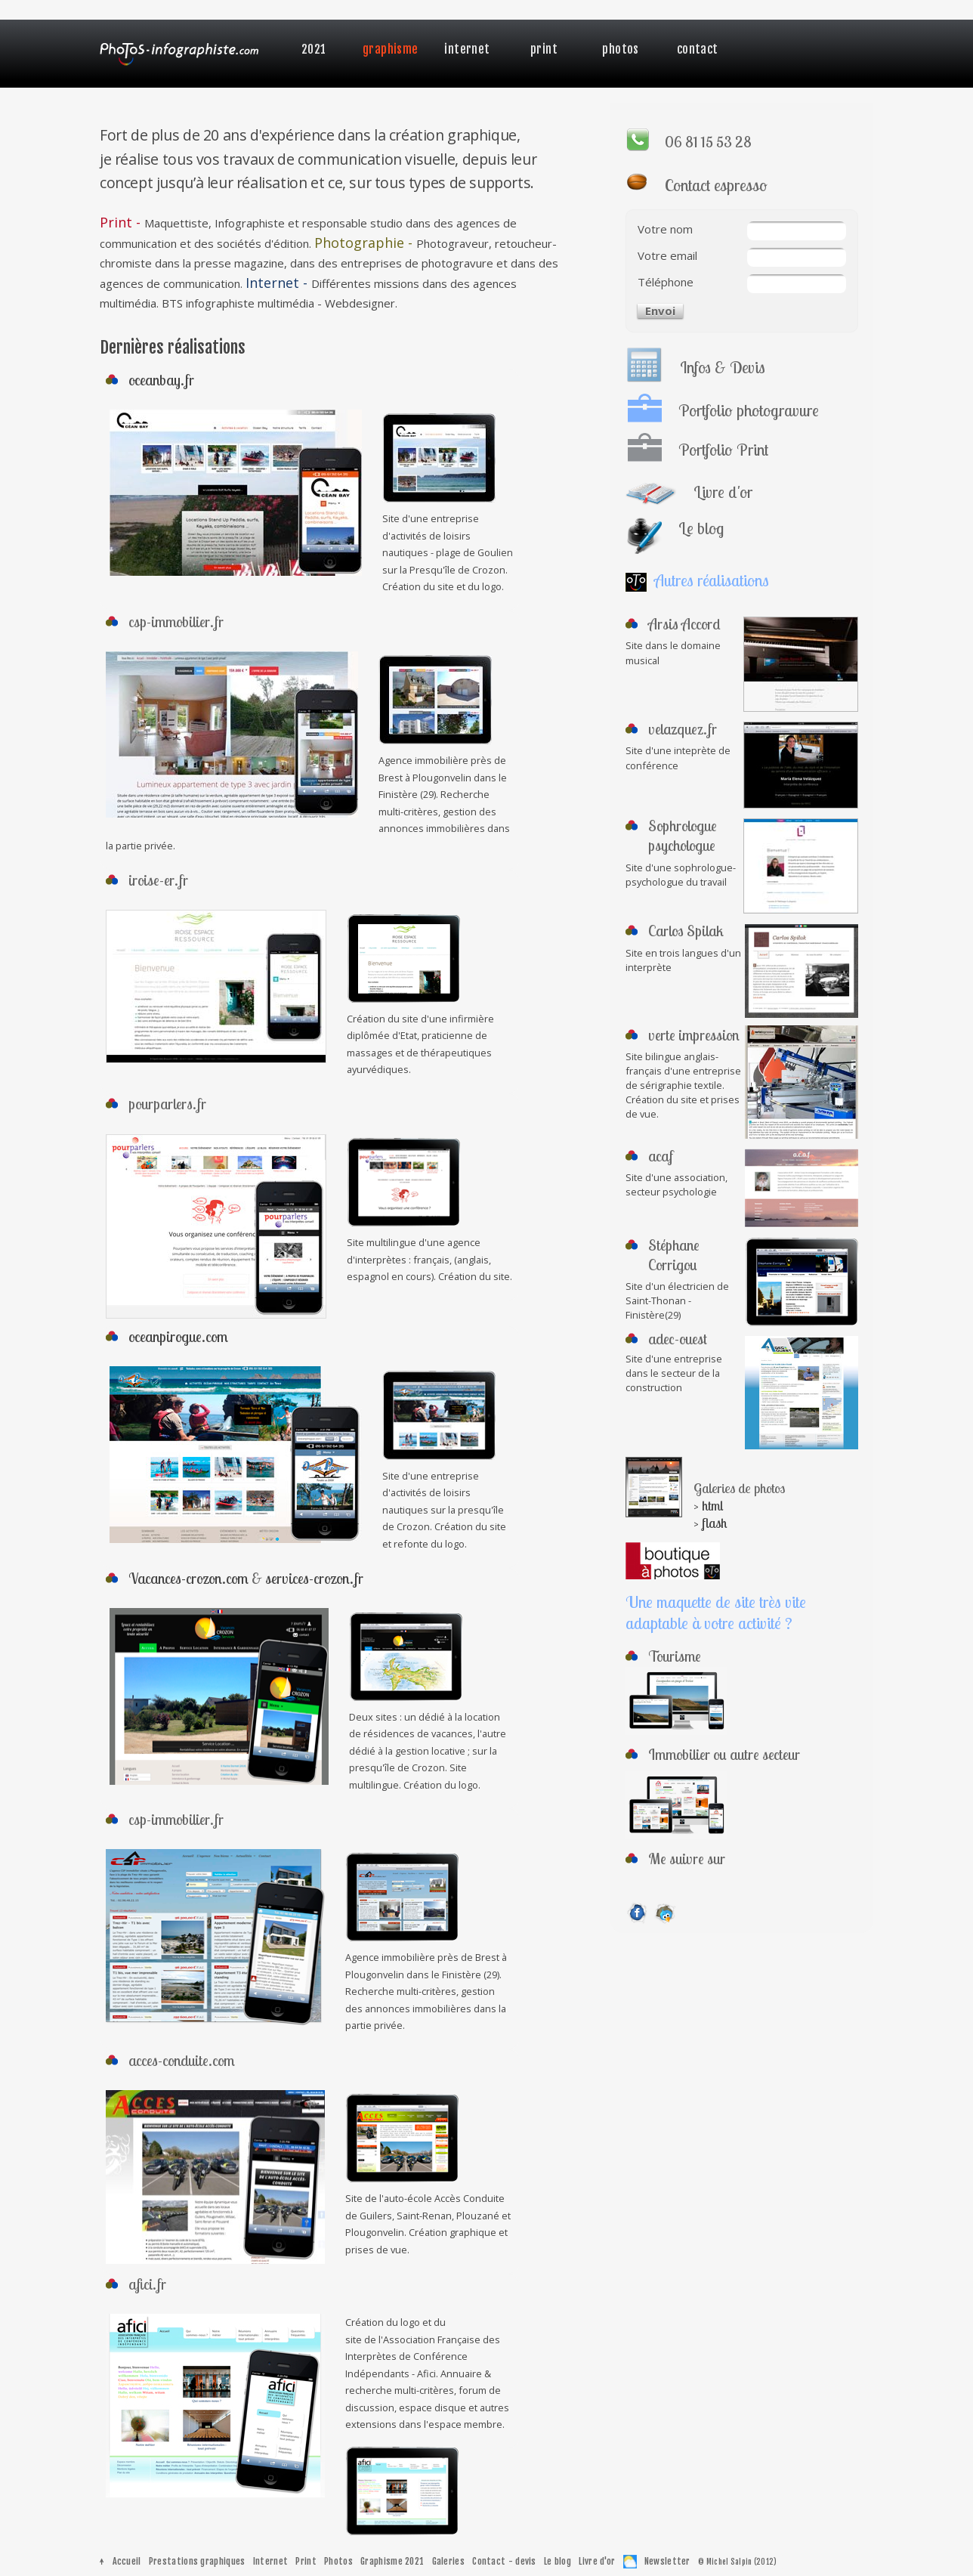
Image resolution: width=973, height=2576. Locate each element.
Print (544, 49)
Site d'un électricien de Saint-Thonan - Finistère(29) (677, 1300)
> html (708, 1505)
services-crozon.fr (314, 1578)
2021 (313, 49)
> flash (710, 1523)
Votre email (667, 255)
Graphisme (391, 49)
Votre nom (665, 229)
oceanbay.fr (161, 379)
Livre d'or (597, 2561)
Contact (697, 49)
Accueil (127, 2561)
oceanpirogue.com (178, 1336)
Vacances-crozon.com (188, 1578)
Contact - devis (504, 2561)
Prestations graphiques (197, 2561)
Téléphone (665, 281)
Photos (620, 49)
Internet (467, 49)
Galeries (448, 2561)
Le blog (557, 2561)
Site (634, 645)
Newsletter (667, 2561)
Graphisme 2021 (392, 2561)
